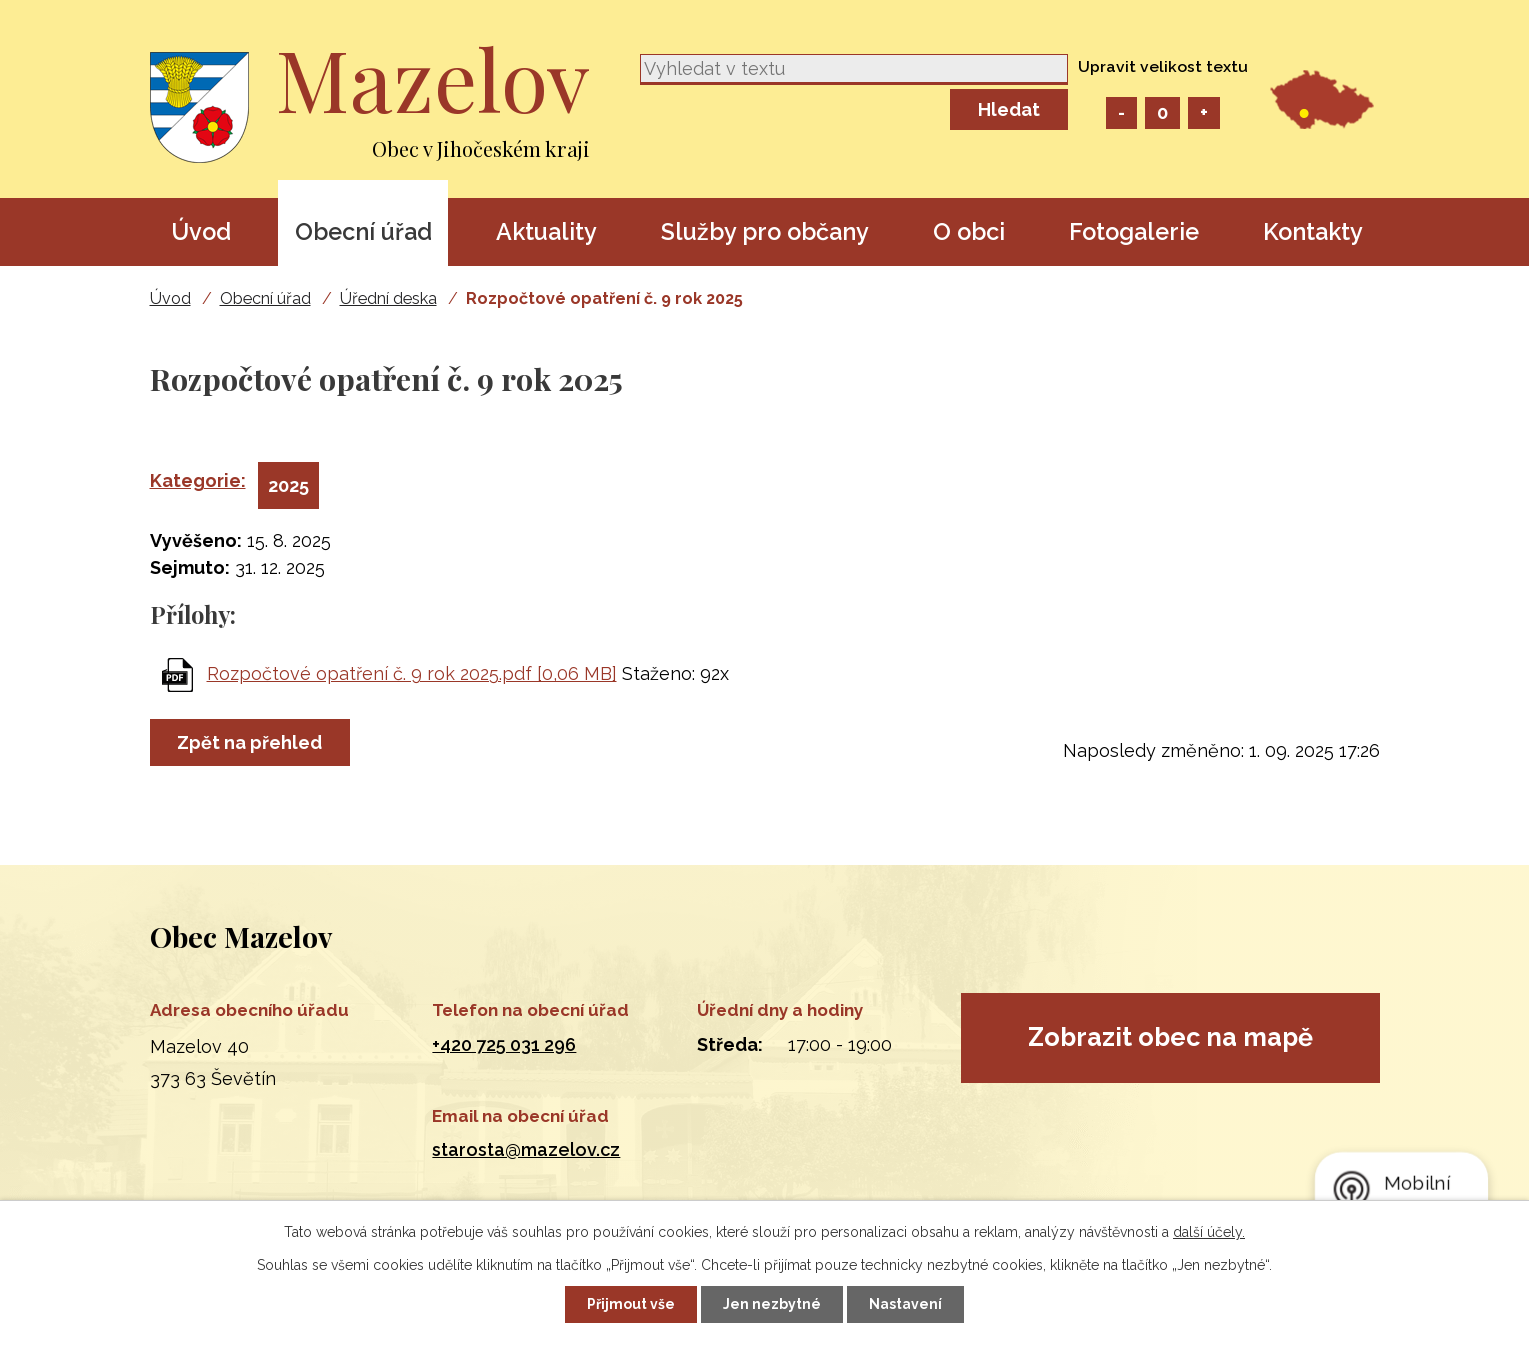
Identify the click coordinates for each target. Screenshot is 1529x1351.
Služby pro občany (765, 231)
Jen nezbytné (772, 1304)
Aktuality (546, 231)
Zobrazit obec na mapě (1170, 1037)
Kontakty (1313, 231)
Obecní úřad (363, 231)
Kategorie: (198, 480)
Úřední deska (388, 298)
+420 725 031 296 (504, 1044)
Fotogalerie (1134, 231)
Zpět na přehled (250, 742)
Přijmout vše (631, 1304)
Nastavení (905, 1304)
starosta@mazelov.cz (526, 1149)
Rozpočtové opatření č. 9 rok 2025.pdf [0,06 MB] (412, 673)
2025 (288, 485)
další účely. (1209, 1232)
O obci (969, 231)
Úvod (201, 231)
